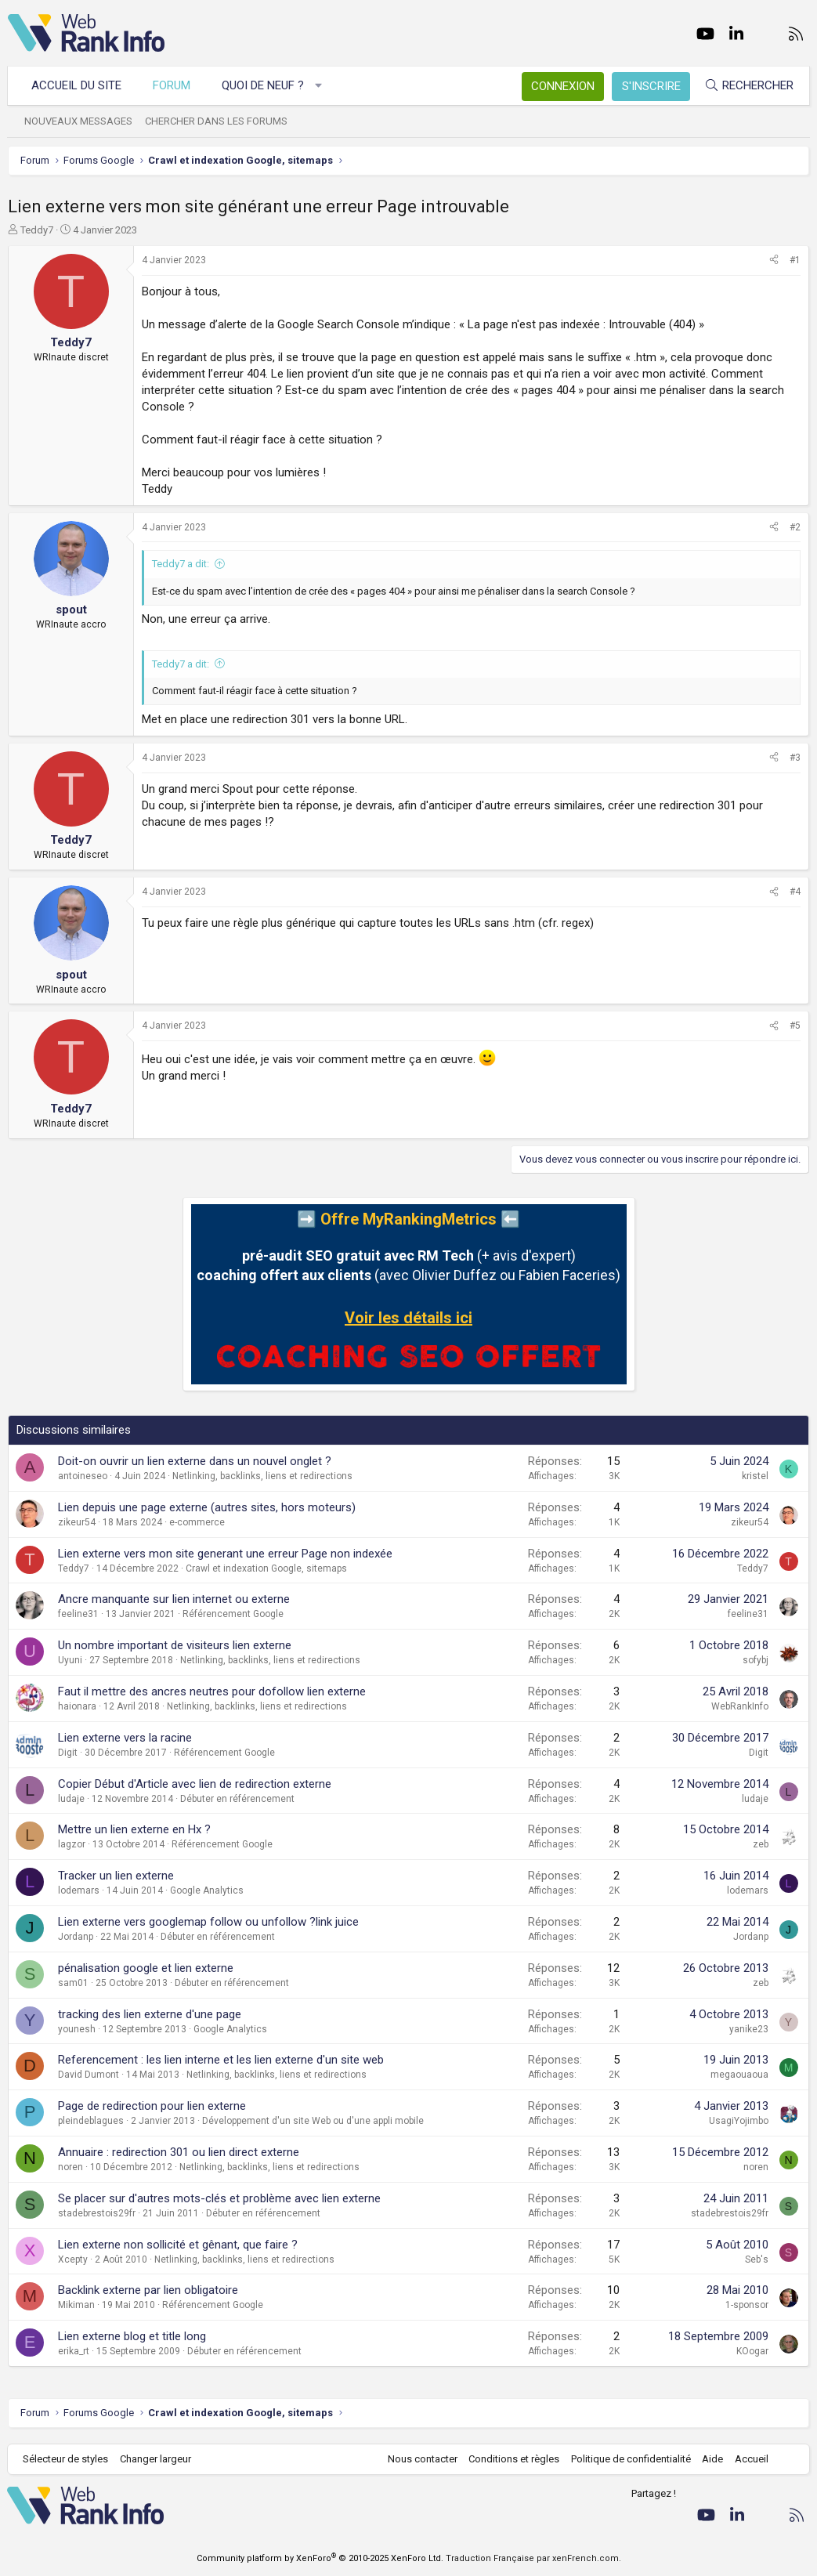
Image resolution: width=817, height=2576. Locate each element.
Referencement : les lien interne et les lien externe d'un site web (221, 2060)
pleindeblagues (91, 2120)
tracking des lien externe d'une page (149, 2014)
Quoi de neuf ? (263, 85)
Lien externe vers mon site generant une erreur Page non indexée (225, 1554)
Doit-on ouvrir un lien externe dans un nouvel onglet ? (194, 1461)
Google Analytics (207, 1890)
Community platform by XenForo (320, 2558)
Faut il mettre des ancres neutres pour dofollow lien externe (212, 1691)
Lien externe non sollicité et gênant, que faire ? (178, 2245)
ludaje (71, 1798)
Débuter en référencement (237, 1798)
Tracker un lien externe (116, 1876)
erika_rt (73, 2351)
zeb (760, 1844)
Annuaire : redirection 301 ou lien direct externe (178, 2152)
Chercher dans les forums (217, 121)
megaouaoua (739, 2074)
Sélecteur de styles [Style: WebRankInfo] (66, 2459)
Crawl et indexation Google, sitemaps (266, 1568)
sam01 (73, 1982)
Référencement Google (233, 1613)
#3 (795, 757)
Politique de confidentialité (630, 2459)
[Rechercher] (748, 86)
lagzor (71, 1844)
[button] (319, 86)
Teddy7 (36, 230)
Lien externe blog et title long (132, 2336)
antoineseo (82, 1476)
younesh (77, 2029)
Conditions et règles (513, 2459)
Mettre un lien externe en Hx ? (134, 1829)
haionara (77, 1706)
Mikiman (76, 2304)
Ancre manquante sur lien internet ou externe (174, 1599)
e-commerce (197, 1522)
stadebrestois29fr (97, 2213)
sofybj (755, 1660)
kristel (755, 1476)
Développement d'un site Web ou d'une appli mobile (313, 2120)
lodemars (78, 1890)
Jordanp (75, 1936)
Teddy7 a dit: (180, 564)
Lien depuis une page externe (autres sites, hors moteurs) (207, 1507)
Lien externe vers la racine (125, 1738)
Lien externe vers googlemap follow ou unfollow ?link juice (208, 1922)
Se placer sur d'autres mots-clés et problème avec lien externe (219, 2198)
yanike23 (748, 2029)
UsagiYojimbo (738, 2120)
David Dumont (88, 2074)
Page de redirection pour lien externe (152, 2106)
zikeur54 (77, 1522)
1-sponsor (746, 2304)
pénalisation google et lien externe (145, 1968)
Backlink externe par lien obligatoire (148, 2290)
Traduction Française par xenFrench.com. (533, 2558)
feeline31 (78, 1613)
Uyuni (70, 1660)
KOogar (752, 2351)
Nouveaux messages (79, 121)
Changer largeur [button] (156, 2459)
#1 (795, 260)
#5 (795, 1025)
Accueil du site (77, 85)
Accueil (751, 2459)
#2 (795, 527)
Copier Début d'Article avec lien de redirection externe (194, 1784)
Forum (172, 85)
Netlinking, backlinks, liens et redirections (262, 1476)
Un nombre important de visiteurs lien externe (174, 1645)
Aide (711, 2459)
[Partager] (774, 260)
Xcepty (73, 2259)
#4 (795, 891)
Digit (68, 1752)
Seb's (756, 2259)
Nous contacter (422, 2459)
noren (70, 2167)
